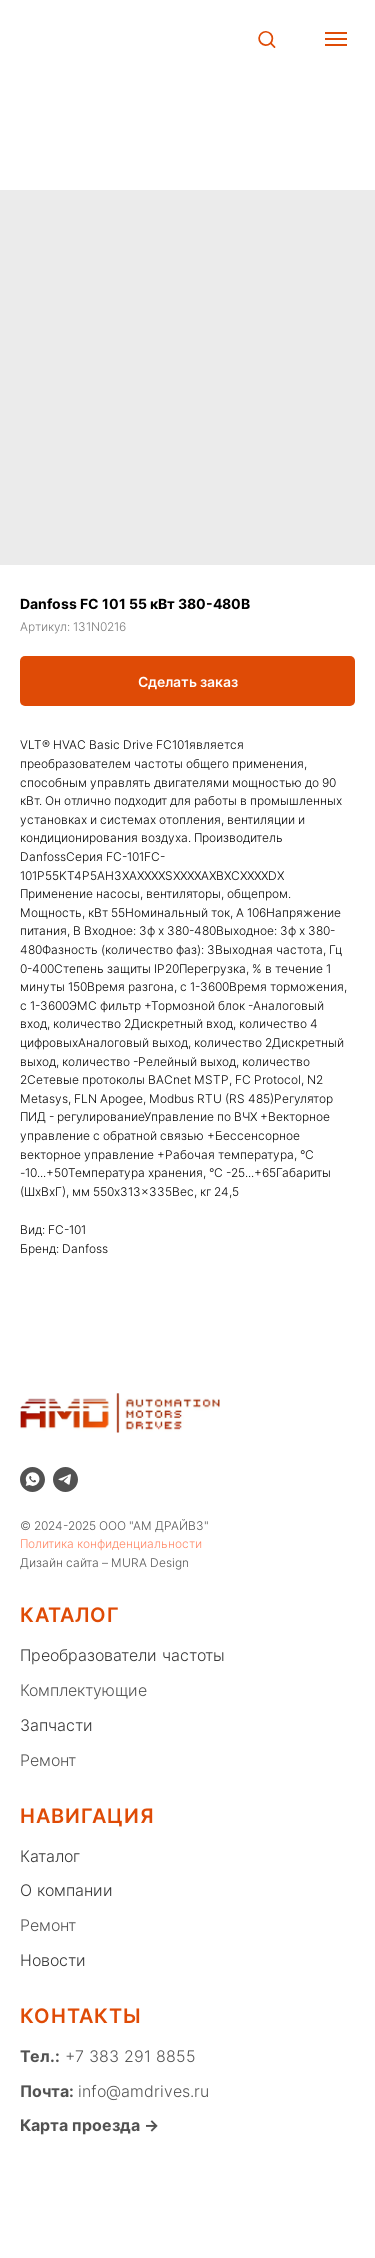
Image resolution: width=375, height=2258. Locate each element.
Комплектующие (83, 1690)
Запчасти (56, 1725)
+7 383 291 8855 (128, 2056)
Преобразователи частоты (122, 1655)
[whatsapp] (32, 1479)
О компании (66, 1890)
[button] (266, 38)
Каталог (50, 1856)
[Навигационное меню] (336, 39)
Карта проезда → (89, 2125)
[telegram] (65, 1479)
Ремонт (48, 1760)
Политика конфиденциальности (111, 1543)
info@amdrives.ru (143, 2091)
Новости (53, 1960)
